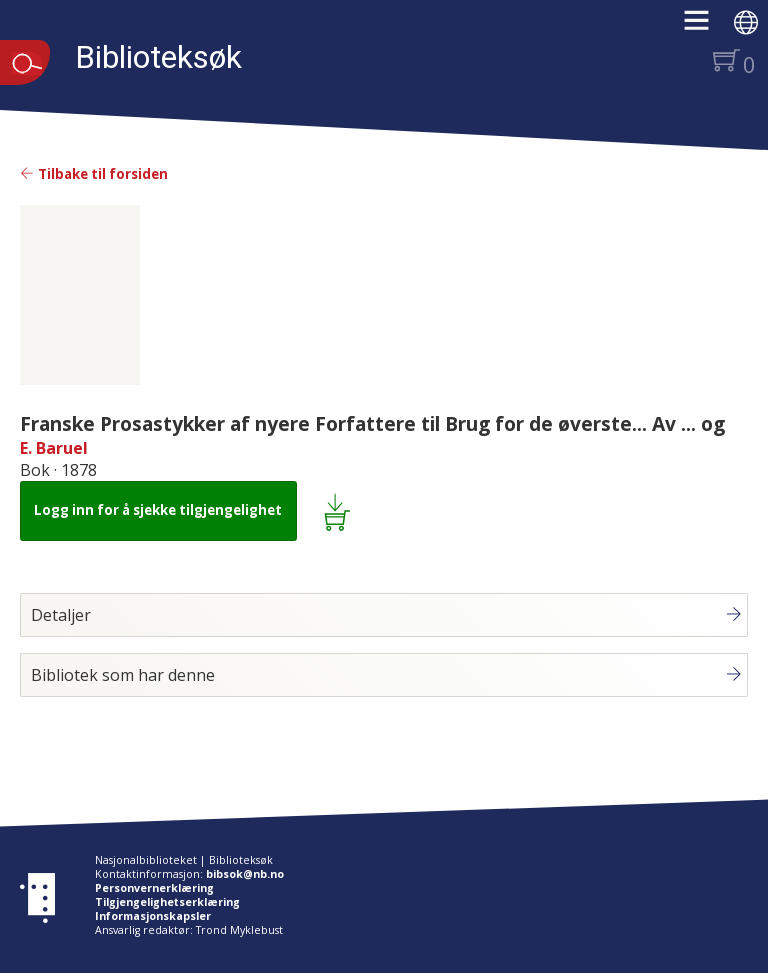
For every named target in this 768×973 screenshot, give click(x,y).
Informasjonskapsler (153, 916)
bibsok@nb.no (245, 874)
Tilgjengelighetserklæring (167, 902)
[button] (706, 27)
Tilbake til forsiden (94, 174)
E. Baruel (54, 448)
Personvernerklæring (154, 888)
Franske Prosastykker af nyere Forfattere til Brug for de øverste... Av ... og (372, 423)
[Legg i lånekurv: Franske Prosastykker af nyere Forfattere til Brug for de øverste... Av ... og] (340, 511)
